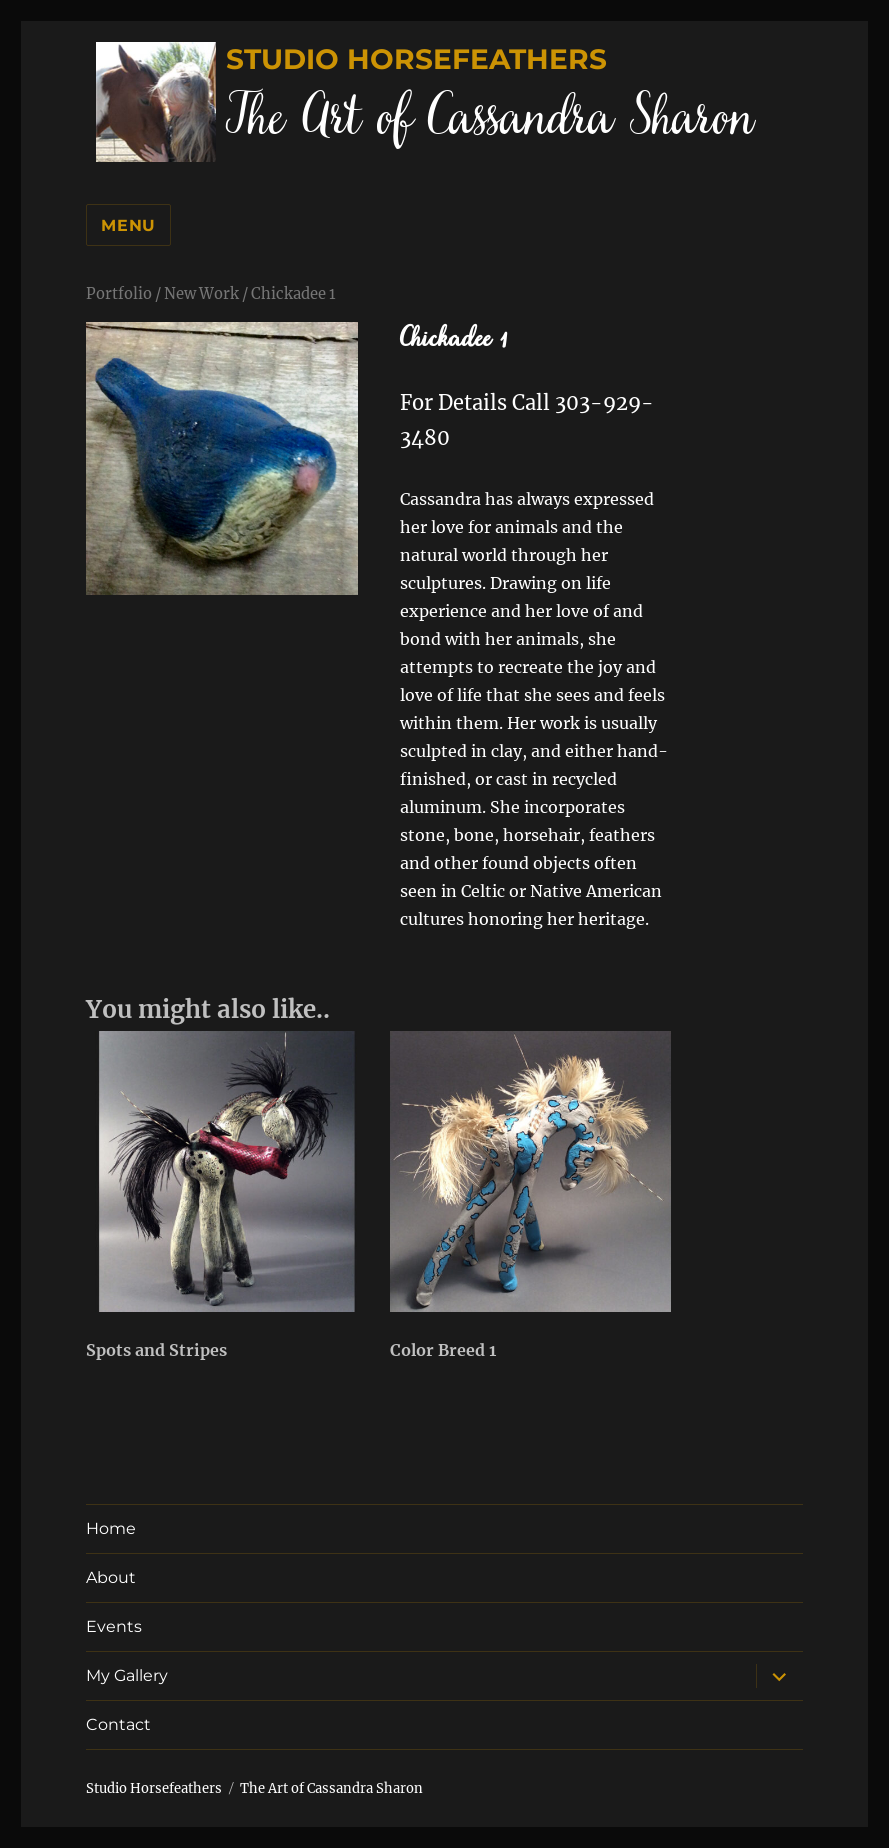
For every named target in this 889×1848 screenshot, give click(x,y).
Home (111, 1528)
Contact (118, 1724)
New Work (201, 294)
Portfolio (119, 294)
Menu (128, 225)
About (111, 1577)
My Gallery (127, 1675)
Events (114, 1626)
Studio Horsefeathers (416, 59)
